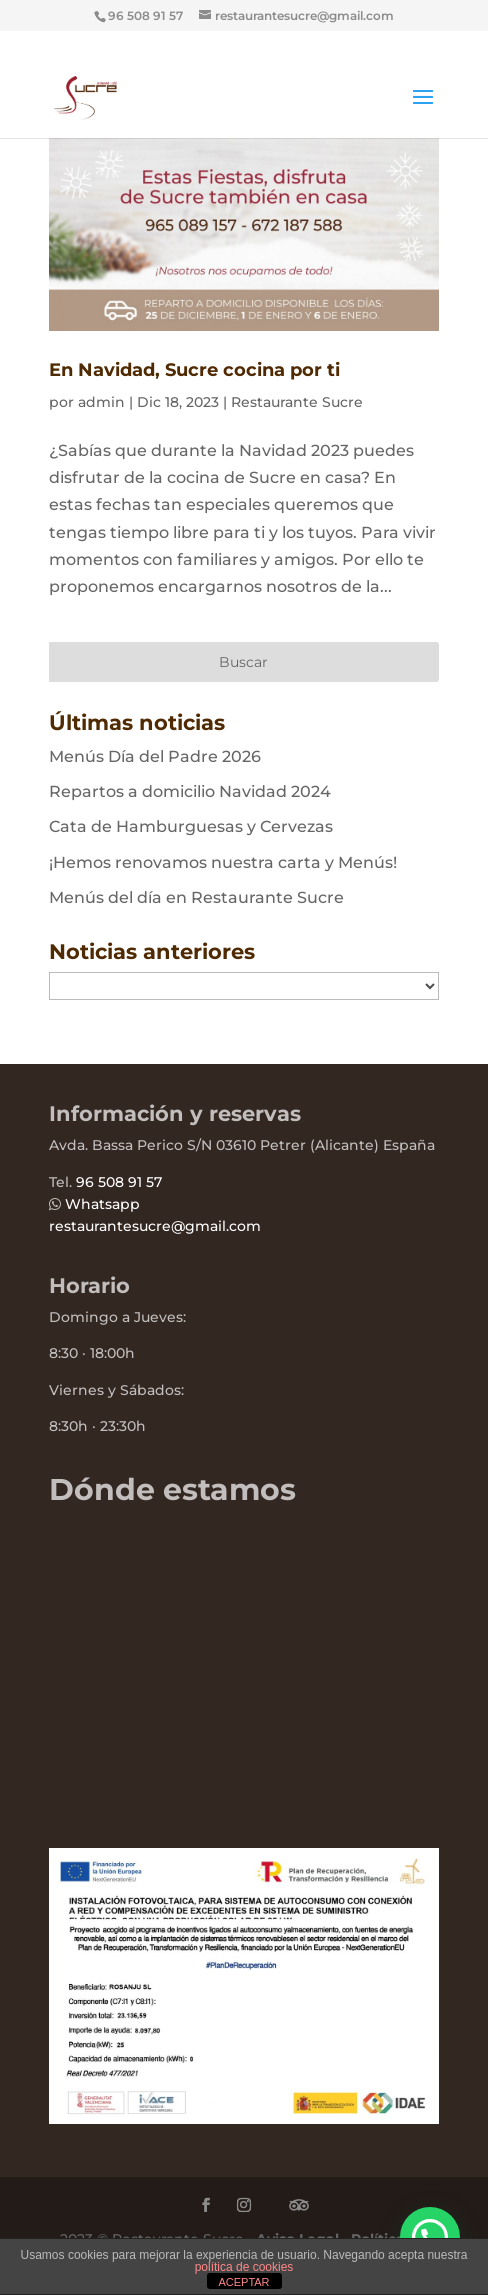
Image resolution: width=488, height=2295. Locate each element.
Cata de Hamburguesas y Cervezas (191, 826)
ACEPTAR (243, 2282)
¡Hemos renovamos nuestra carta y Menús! (223, 862)
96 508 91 (109, 1182)
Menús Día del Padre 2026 (155, 756)
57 (152, 1182)
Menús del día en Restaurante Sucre (196, 897)
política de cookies (244, 2267)
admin (101, 402)
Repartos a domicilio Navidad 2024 (190, 791)
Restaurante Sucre (297, 402)
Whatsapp (102, 1204)
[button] (430, 2237)
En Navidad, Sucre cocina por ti (194, 370)
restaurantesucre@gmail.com (155, 1226)
